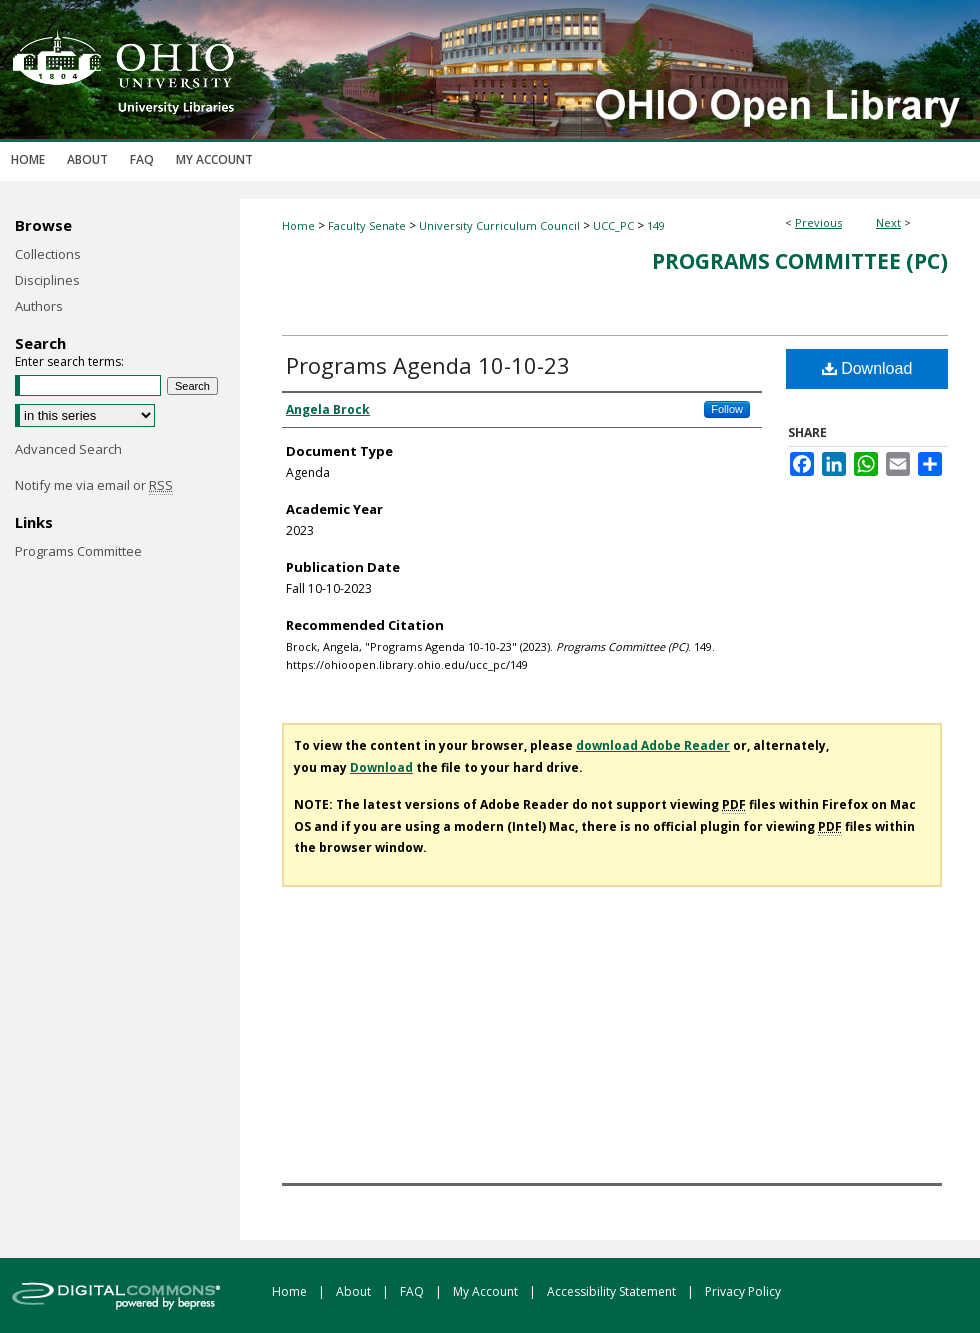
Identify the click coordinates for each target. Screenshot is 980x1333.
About (355, 1291)
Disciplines (47, 280)
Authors (39, 306)
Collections (48, 254)
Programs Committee (78, 551)
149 (656, 225)
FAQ (413, 1291)
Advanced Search (68, 449)
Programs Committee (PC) (800, 261)
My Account (487, 1291)
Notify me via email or (94, 485)
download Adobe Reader (653, 745)
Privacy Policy (743, 1291)
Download (867, 368)
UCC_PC (613, 225)
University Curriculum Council (499, 225)
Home (298, 225)
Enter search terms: (69, 361)
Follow (727, 409)
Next (888, 222)
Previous (818, 222)
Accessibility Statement (613, 1291)
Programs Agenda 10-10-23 (428, 365)
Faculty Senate (367, 225)
